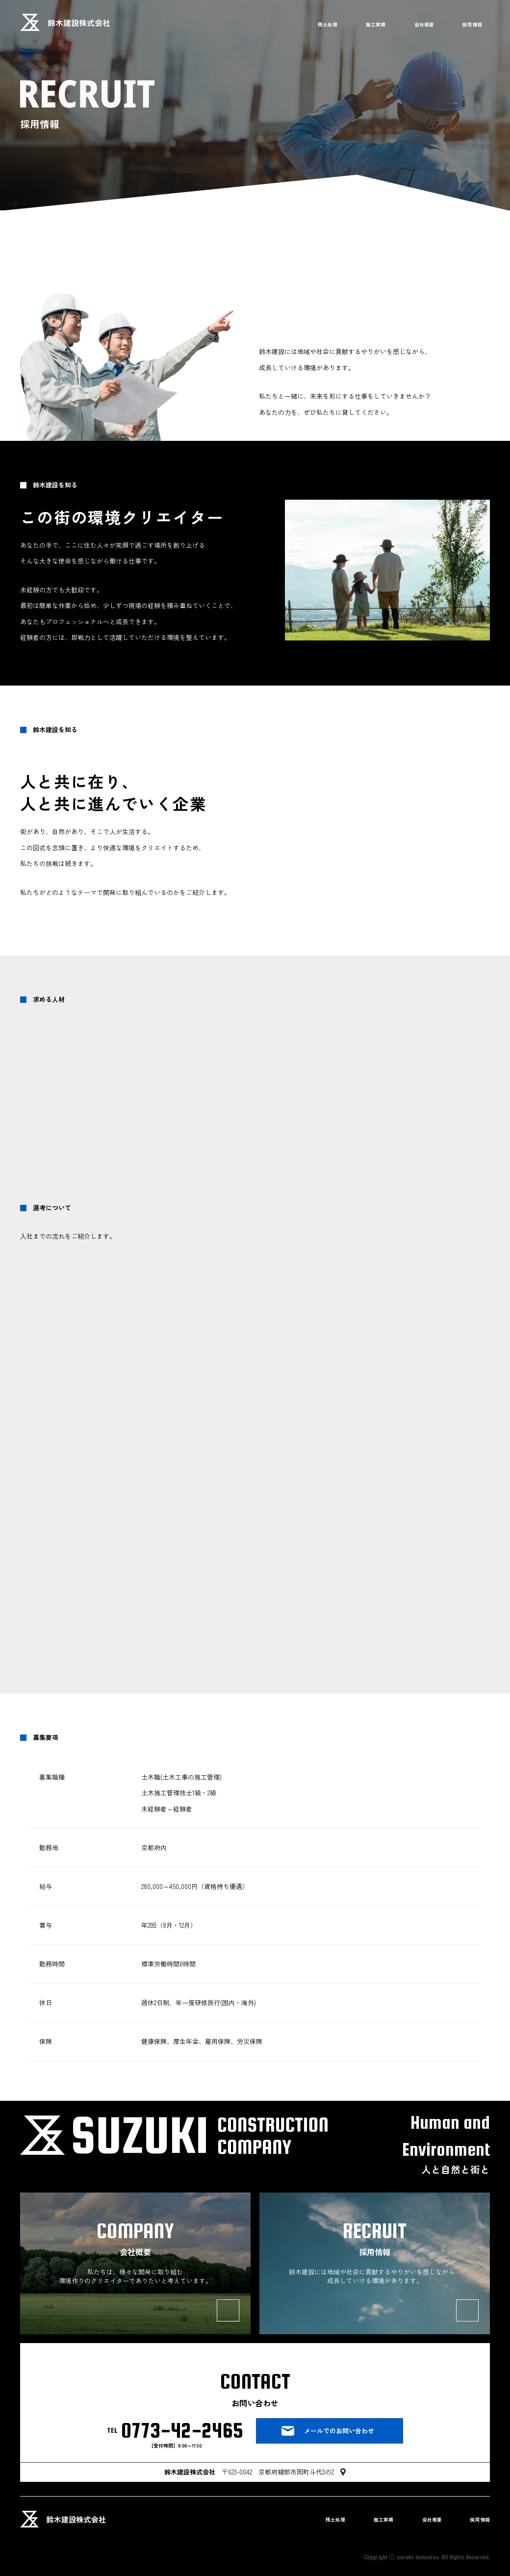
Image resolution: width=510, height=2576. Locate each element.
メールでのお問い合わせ (339, 2430)
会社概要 (424, 24)
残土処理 (327, 24)
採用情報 (472, 24)
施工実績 (375, 24)
